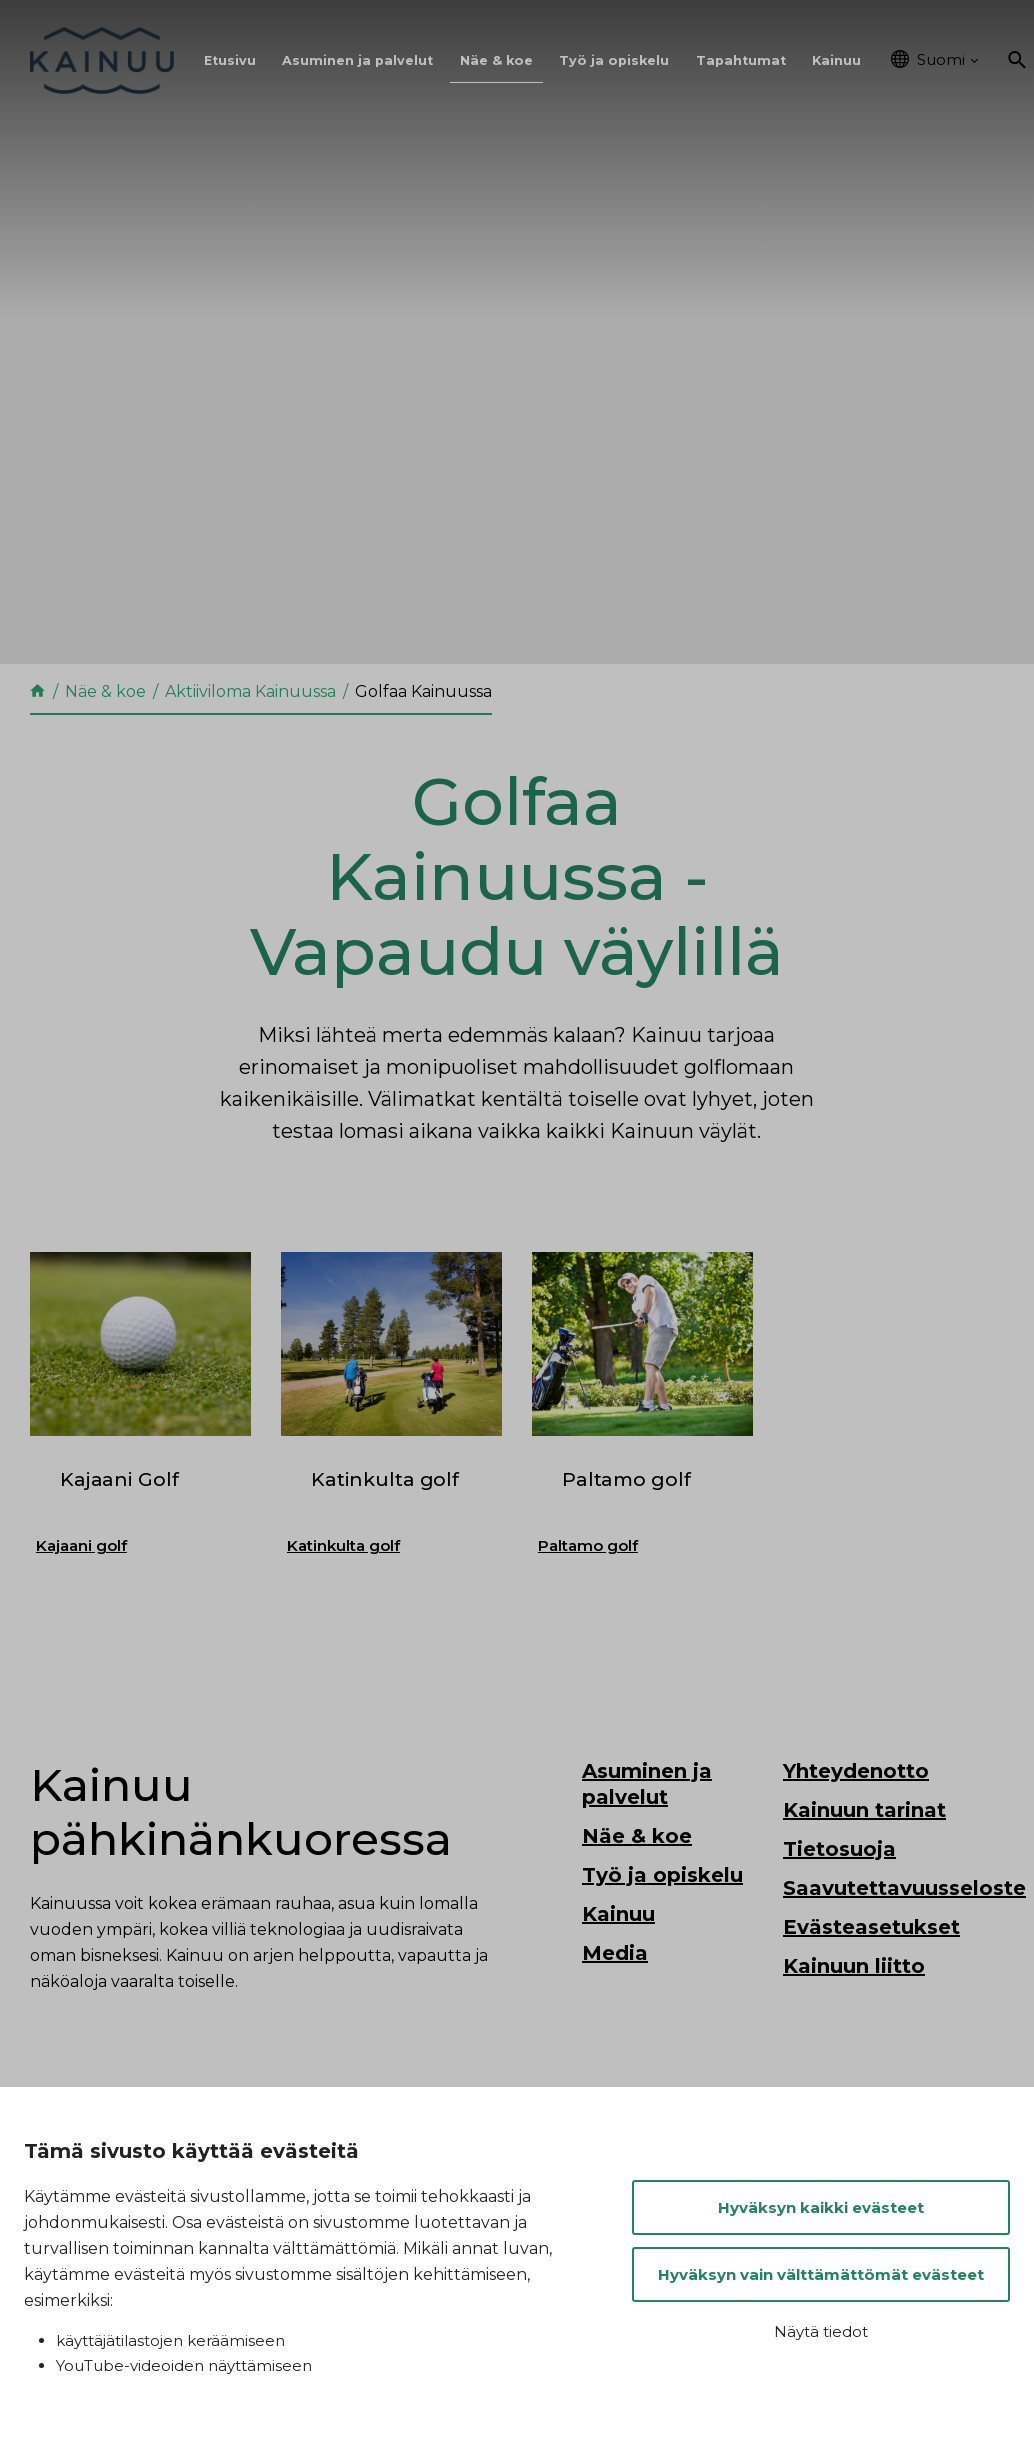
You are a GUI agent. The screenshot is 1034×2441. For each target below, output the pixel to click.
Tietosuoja (839, 1904)
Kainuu (836, 60)
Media (615, 2008)
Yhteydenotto (856, 1826)
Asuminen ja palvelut (357, 60)
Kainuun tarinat (864, 1865)
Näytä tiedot (821, 2331)
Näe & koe (496, 60)
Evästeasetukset (871, 1982)
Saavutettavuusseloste (904, 1943)
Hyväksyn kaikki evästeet (821, 2207)
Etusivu (230, 60)
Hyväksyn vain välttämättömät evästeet (821, 2274)
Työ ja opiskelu (614, 60)
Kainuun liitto (854, 2021)
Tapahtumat (741, 60)
